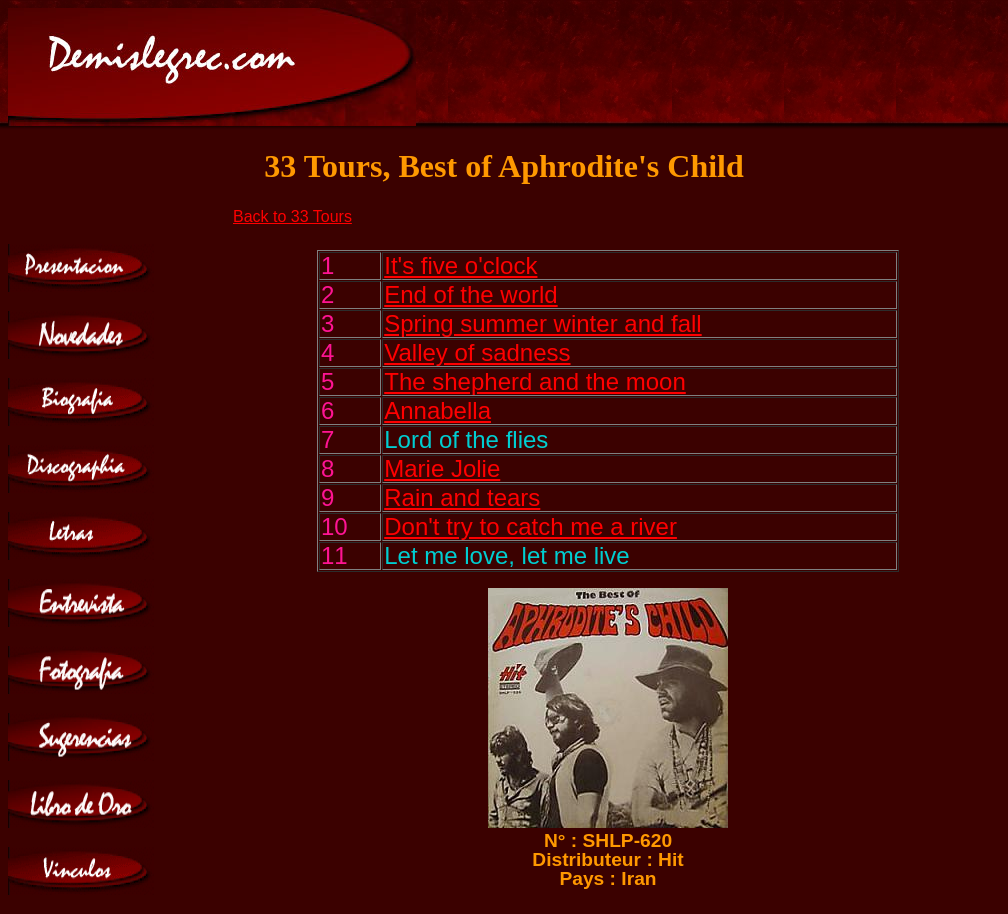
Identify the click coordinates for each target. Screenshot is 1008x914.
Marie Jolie (442, 468)
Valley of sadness (477, 352)
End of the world (470, 294)
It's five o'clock (460, 265)
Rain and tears (462, 497)
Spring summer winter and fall (542, 323)
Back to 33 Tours (292, 216)
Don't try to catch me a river (530, 526)
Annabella (437, 410)
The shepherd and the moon (535, 381)
